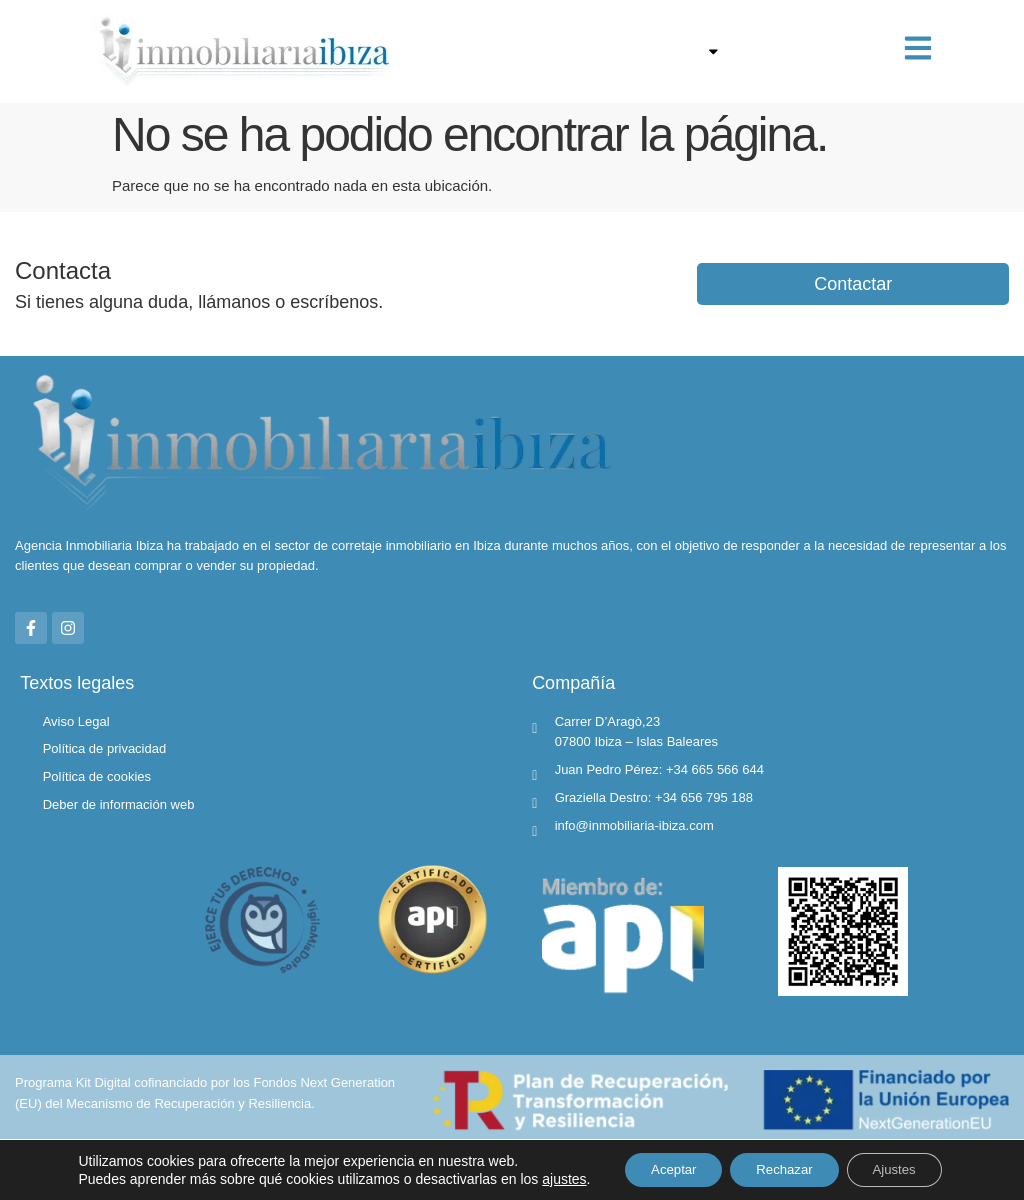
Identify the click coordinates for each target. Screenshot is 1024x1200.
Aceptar (654, 1163)
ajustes (92, 1181)
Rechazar (776, 1163)
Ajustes (897, 1163)
